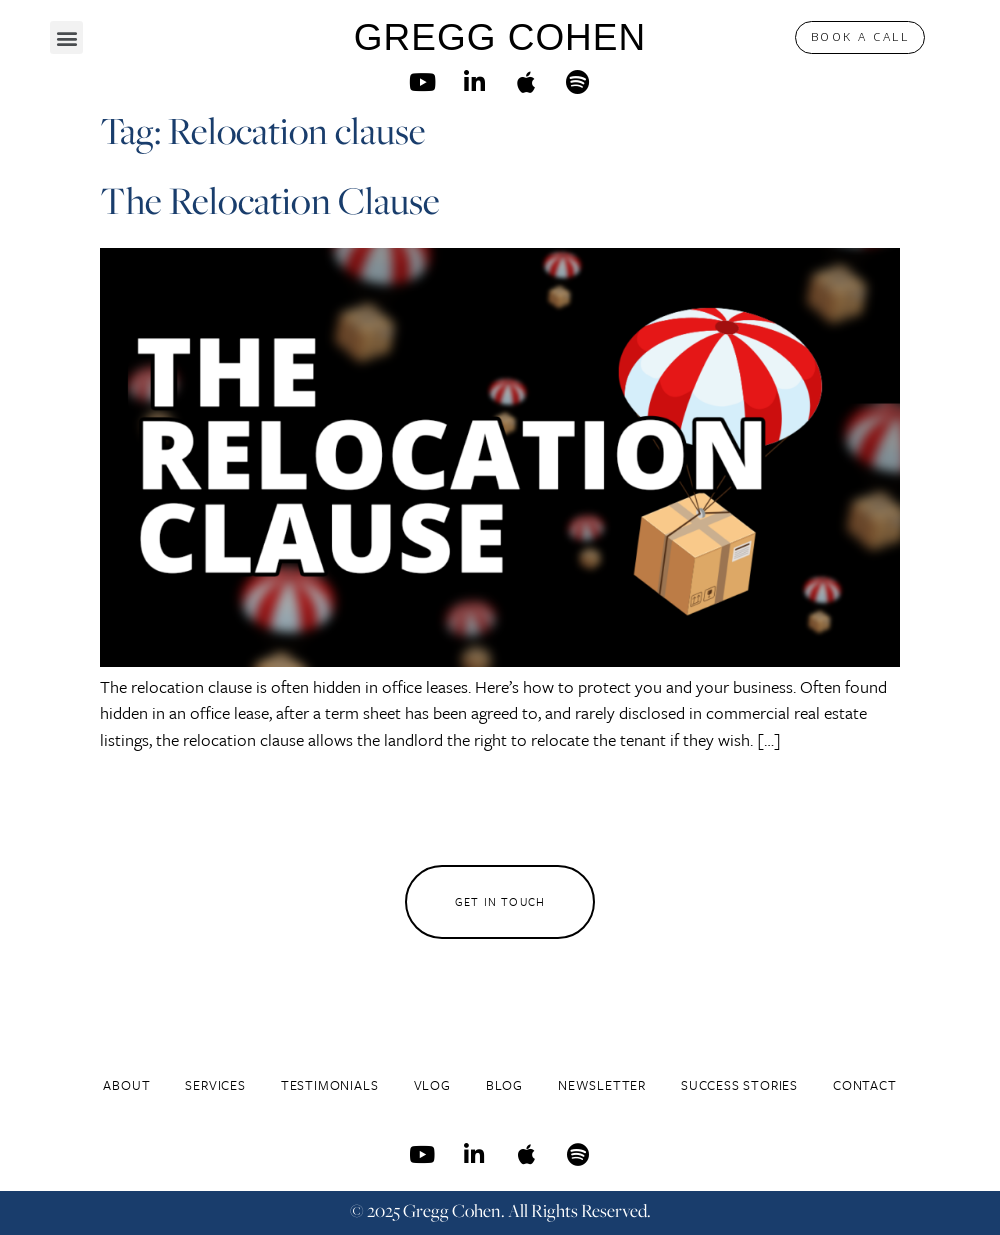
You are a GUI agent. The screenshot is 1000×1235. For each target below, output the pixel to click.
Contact (865, 1085)
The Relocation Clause (270, 200)
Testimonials (330, 1085)
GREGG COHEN (500, 37)
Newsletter (602, 1085)
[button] (66, 37)
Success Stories (739, 1085)
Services (215, 1085)
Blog (504, 1085)
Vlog (432, 1085)
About (126, 1085)
